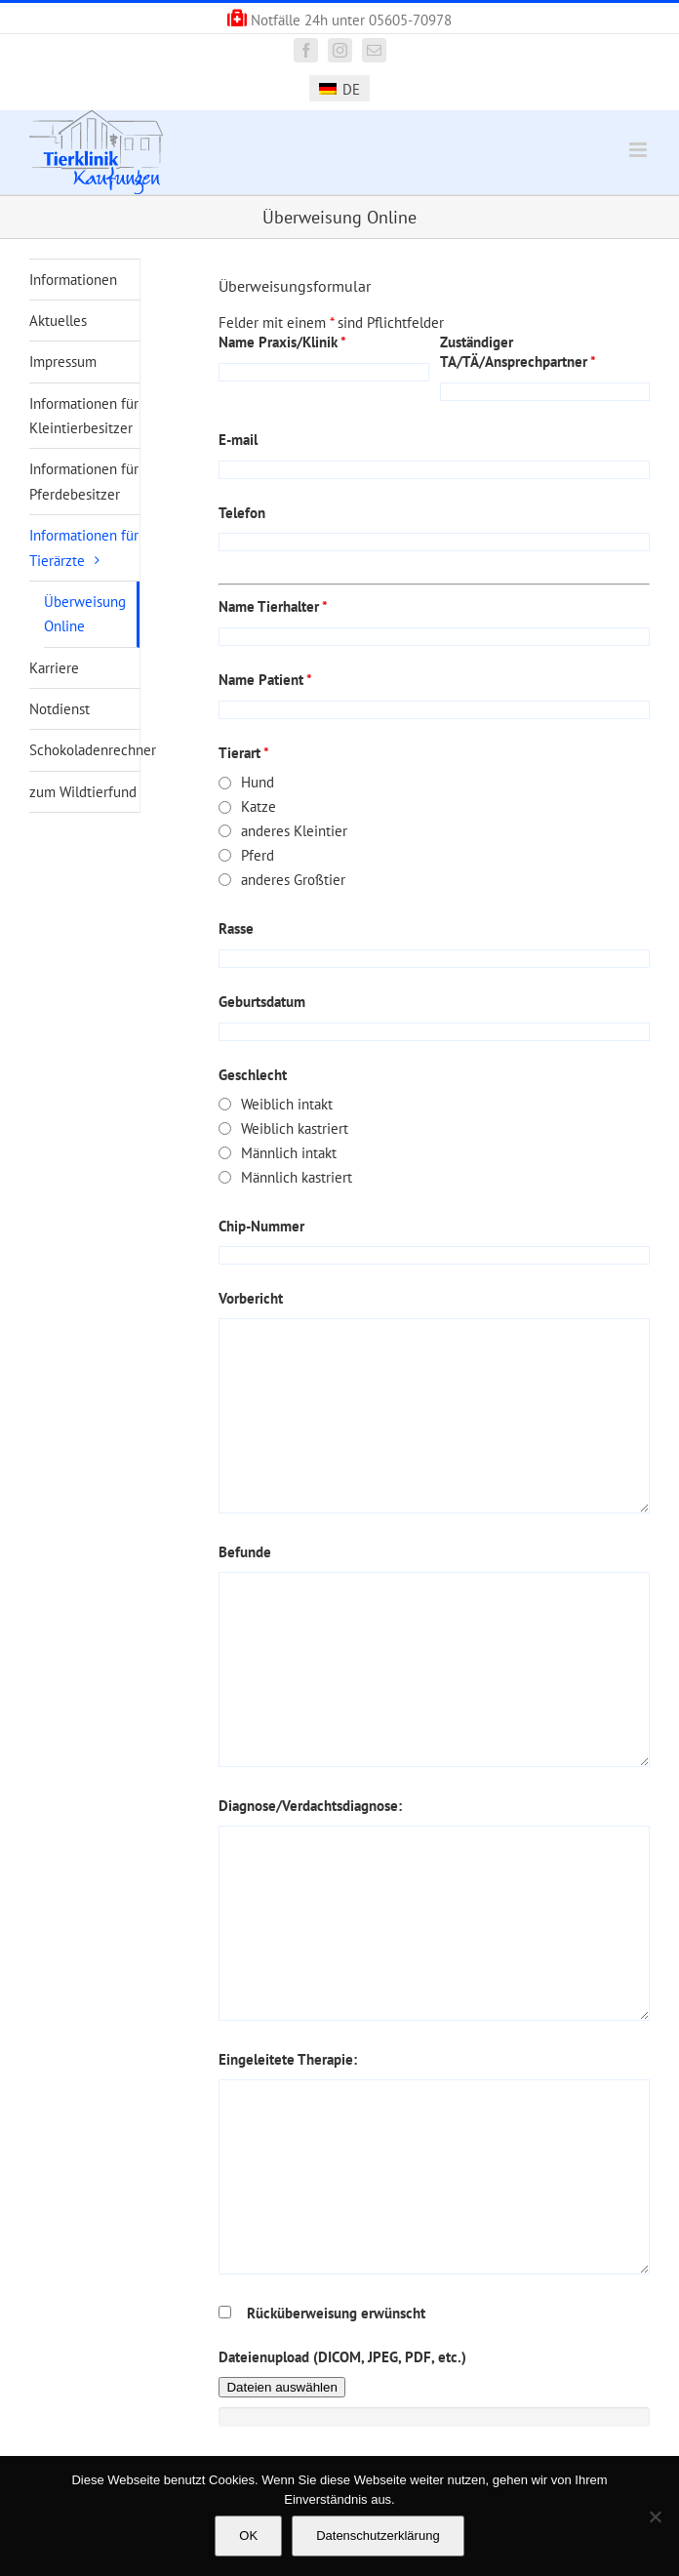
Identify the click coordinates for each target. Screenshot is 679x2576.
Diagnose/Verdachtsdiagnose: (310, 1805)
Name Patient (265, 679)
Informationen (73, 279)
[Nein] (654, 2516)
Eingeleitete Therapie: (288, 2059)
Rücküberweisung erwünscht (336, 2313)
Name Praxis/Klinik (282, 342)
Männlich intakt (289, 1153)
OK (248, 2535)
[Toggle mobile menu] (639, 150)
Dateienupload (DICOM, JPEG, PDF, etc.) (342, 2357)
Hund (257, 782)
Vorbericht (251, 1298)
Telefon (242, 512)
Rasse (236, 928)
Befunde (245, 1552)
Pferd (257, 855)
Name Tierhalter (273, 606)
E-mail (238, 439)
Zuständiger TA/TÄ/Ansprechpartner (518, 352)
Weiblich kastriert (294, 1128)
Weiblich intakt (287, 1104)
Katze (258, 806)
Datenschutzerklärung (377, 2535)
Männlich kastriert (296, 1177)
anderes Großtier (293, 879)
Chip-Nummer (261, 1226)
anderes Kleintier (294, 831)
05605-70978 (410, 20)
